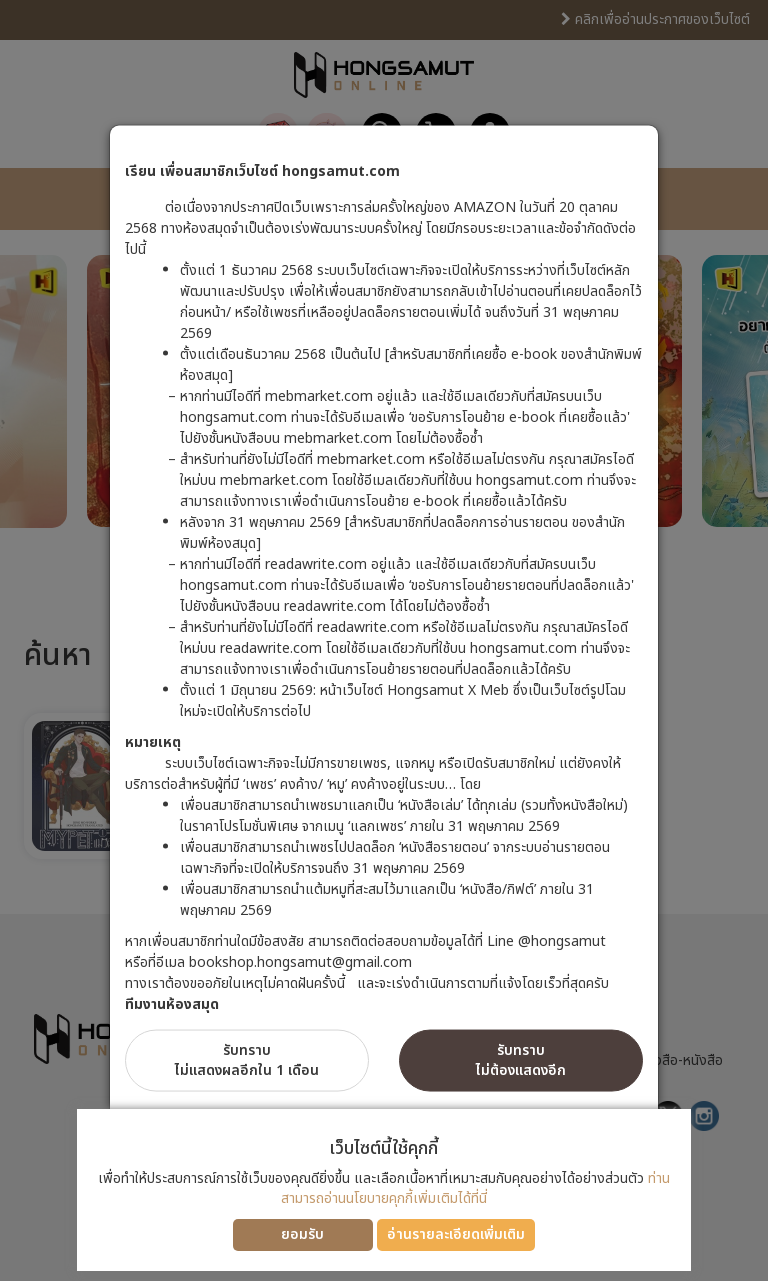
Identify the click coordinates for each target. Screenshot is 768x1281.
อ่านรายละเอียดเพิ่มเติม (456, 1234)
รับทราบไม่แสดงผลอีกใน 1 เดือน (247, 1060)
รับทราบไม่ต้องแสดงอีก (521, 1060)
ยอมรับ (302, 1234)
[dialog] (384, 640)
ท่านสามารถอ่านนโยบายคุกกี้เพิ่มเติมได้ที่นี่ (475, 1188)
